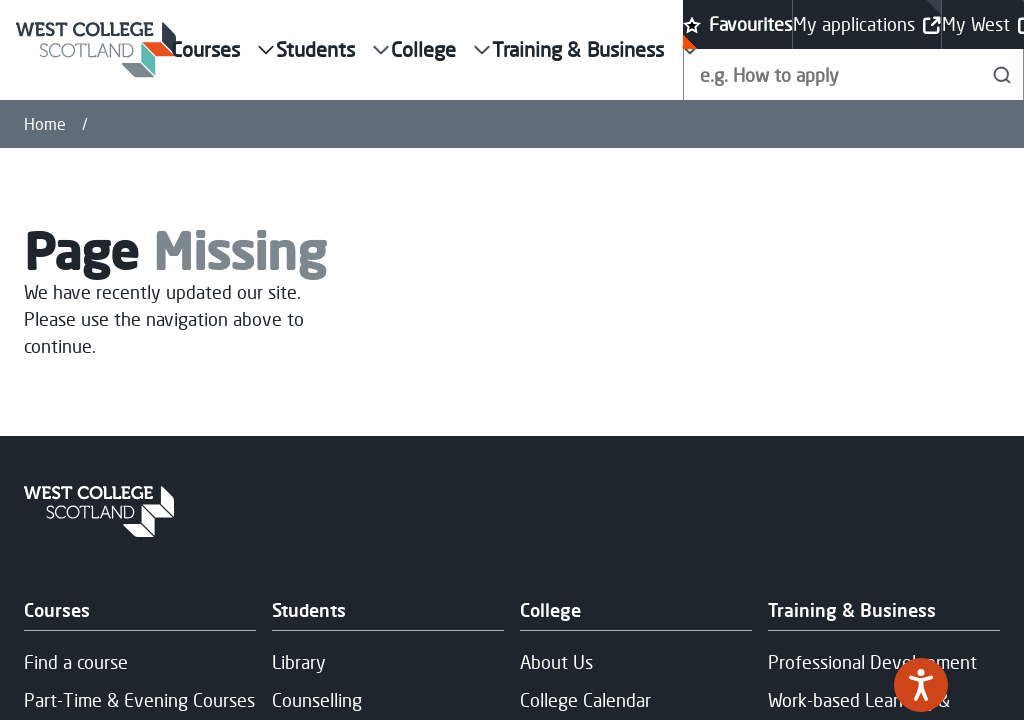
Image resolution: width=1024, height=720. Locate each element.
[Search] (1002, 74)
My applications (867, 24)
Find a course (76, 662)
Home (45, 124)
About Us (556, 662)
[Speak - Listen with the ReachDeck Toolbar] (921, 685)
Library (299, 662)
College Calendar (585, 700)
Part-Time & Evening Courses (139, 700)
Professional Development (872, 662)
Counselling (317, 700)
